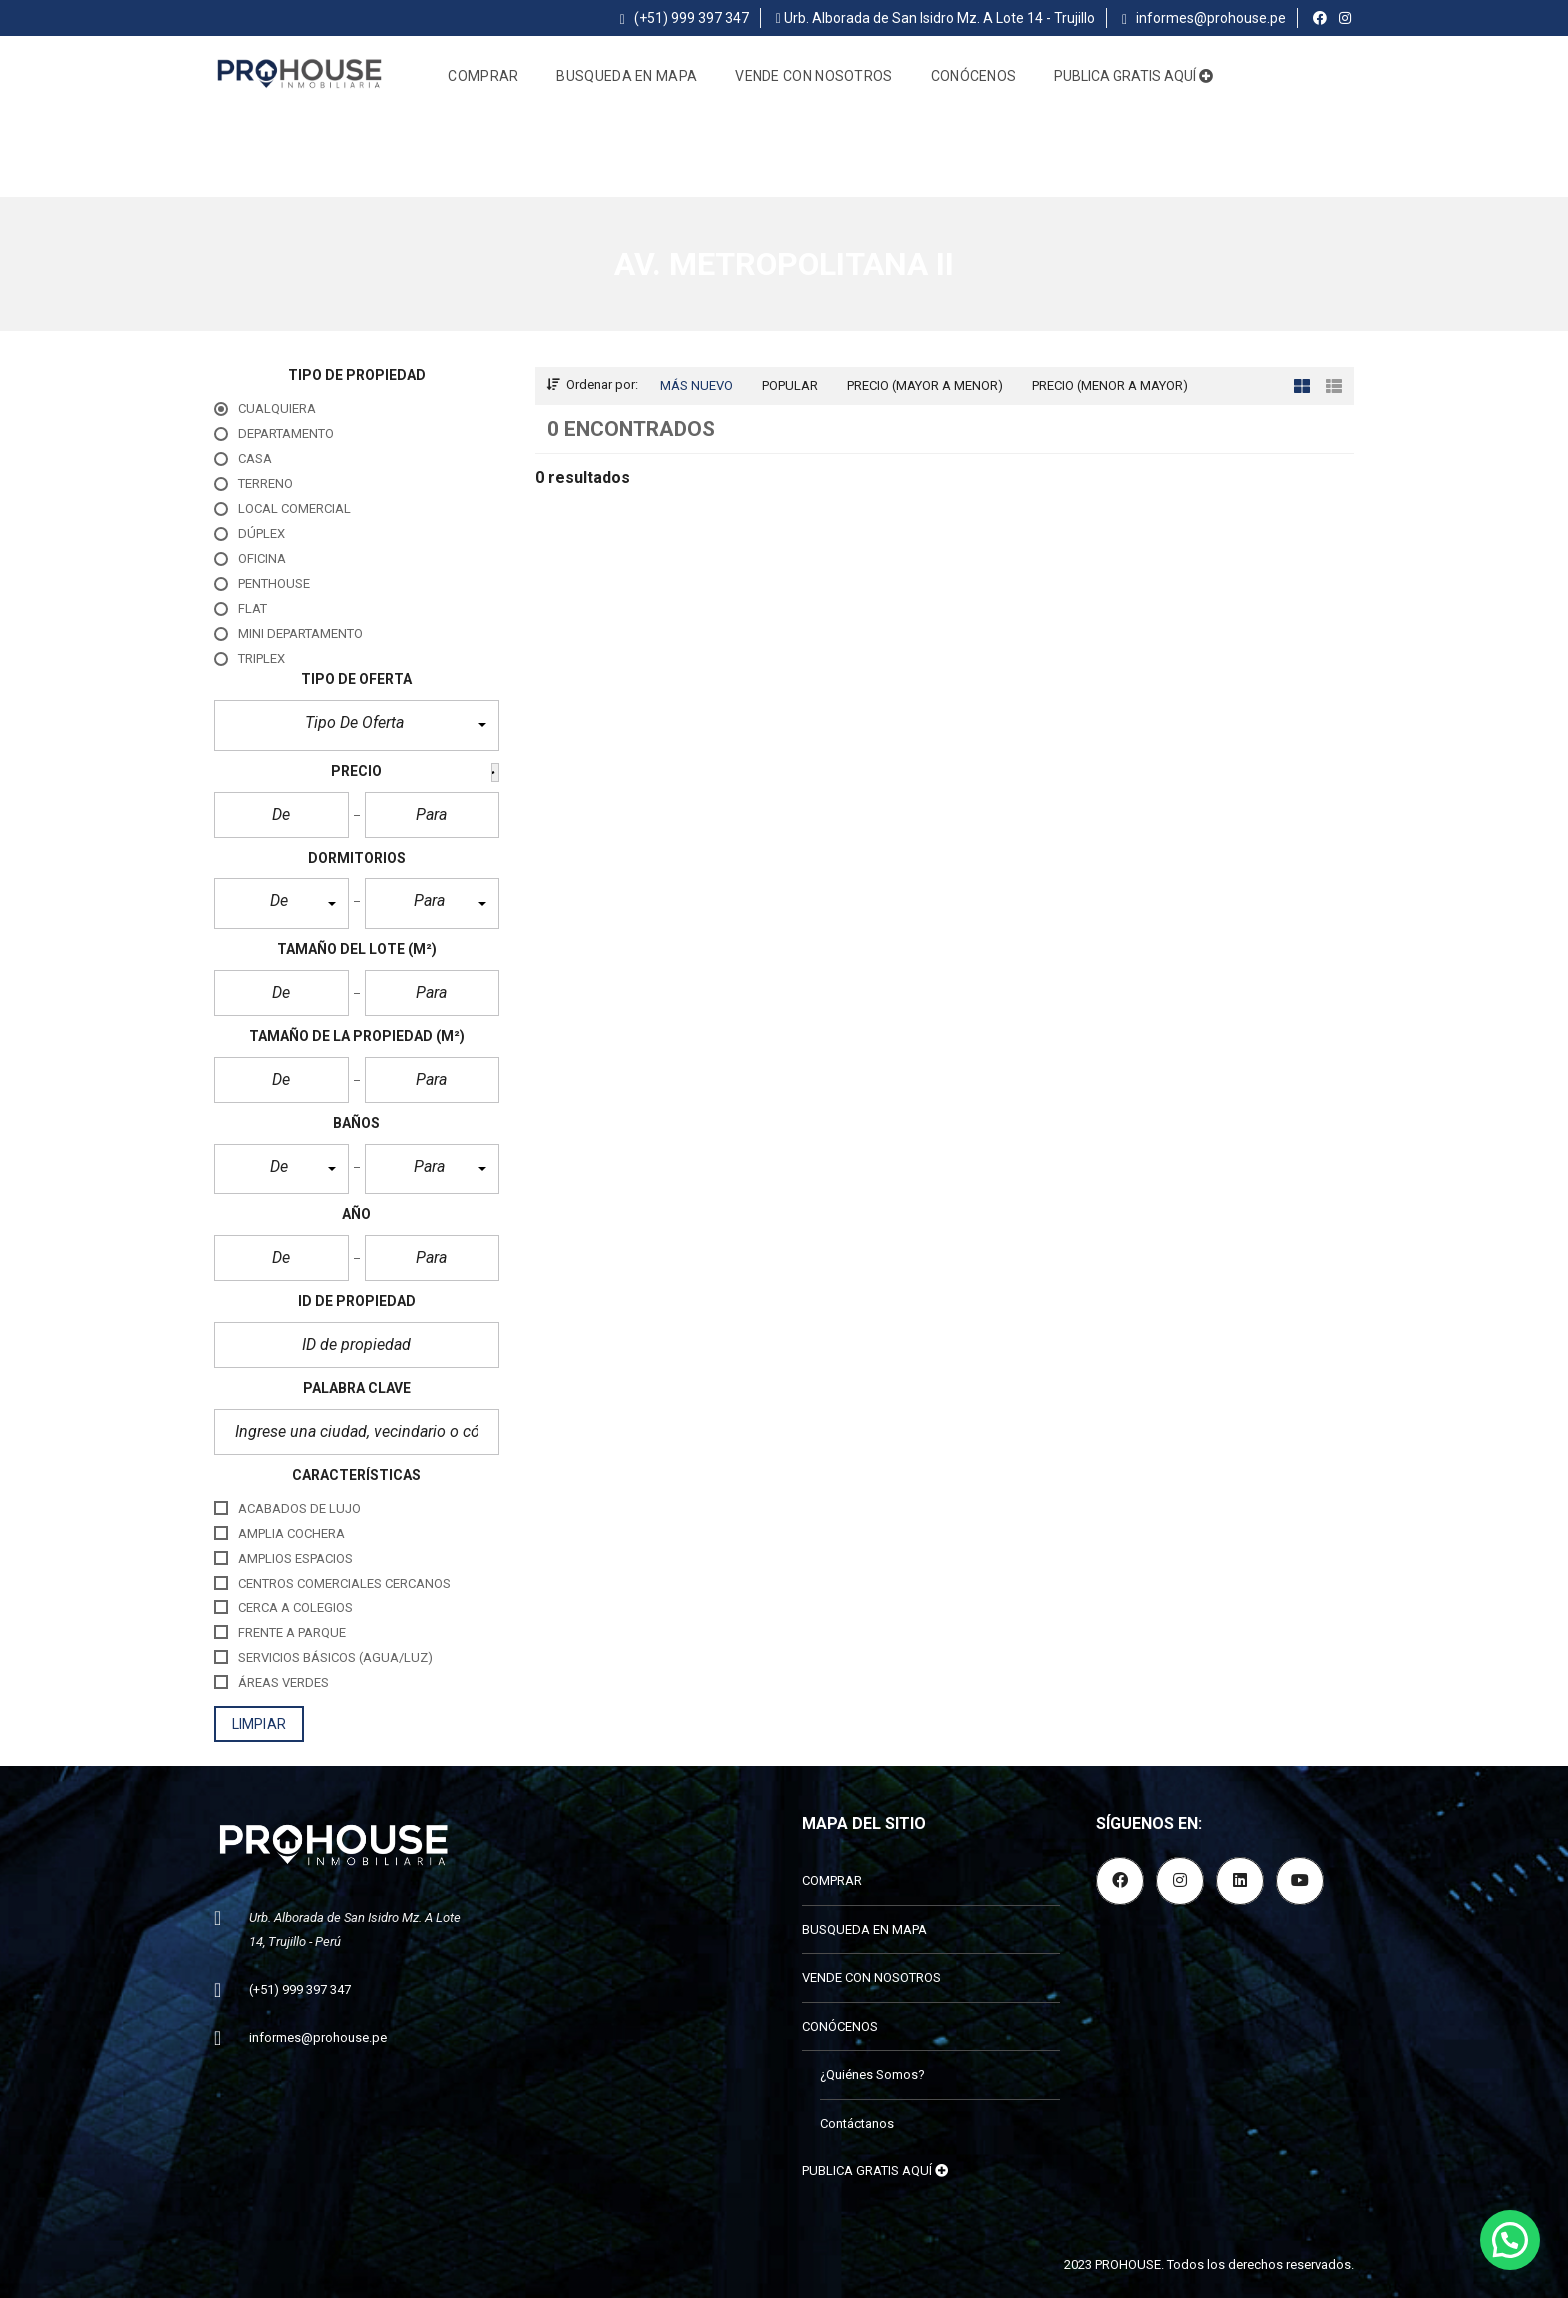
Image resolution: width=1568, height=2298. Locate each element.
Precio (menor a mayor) (1110, 385)
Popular (790, 385)
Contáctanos (857, 2123)
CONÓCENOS (974, 76)
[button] (356, 725)
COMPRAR (483, 76)
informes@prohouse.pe (1204, 18)
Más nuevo (696, 385)
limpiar (259, 1724)
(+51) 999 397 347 (684, 18)
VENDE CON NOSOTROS (813, 76)
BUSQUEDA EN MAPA (626, 76)
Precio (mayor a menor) (925, 385)
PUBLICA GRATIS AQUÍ (1133, 76)
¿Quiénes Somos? (872, 2074)
